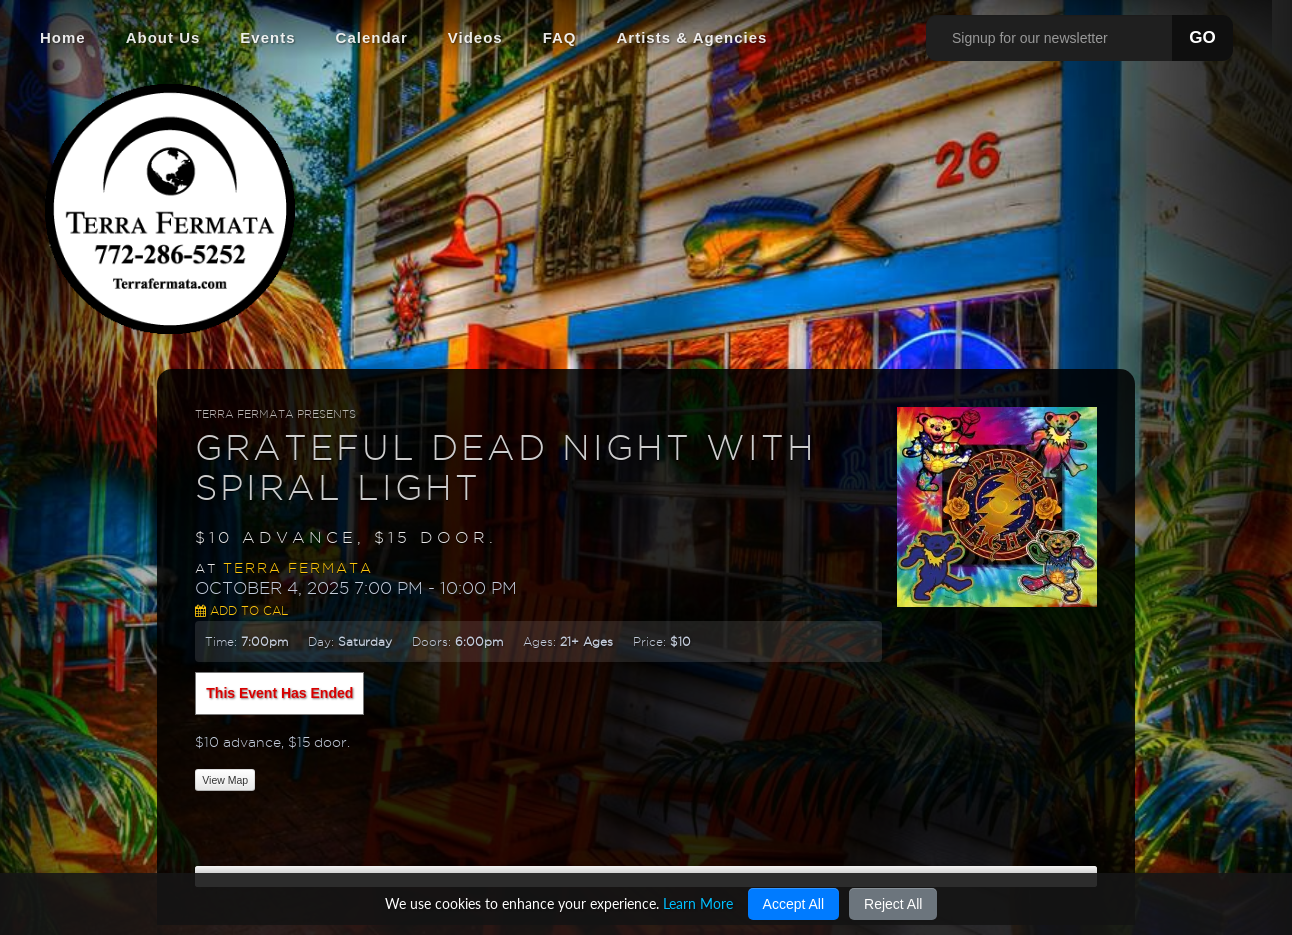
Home (63, 37)
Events (267, 37)
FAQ (560, 37)
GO (1202, 37)
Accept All (793, 904)
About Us (163, 37)
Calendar (372, 37)
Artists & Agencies (692, 37)
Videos (475, 37)
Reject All (893, 904)
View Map (225, 780)
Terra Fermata (298, 568)
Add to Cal (241, 610)
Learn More (698, 903)
